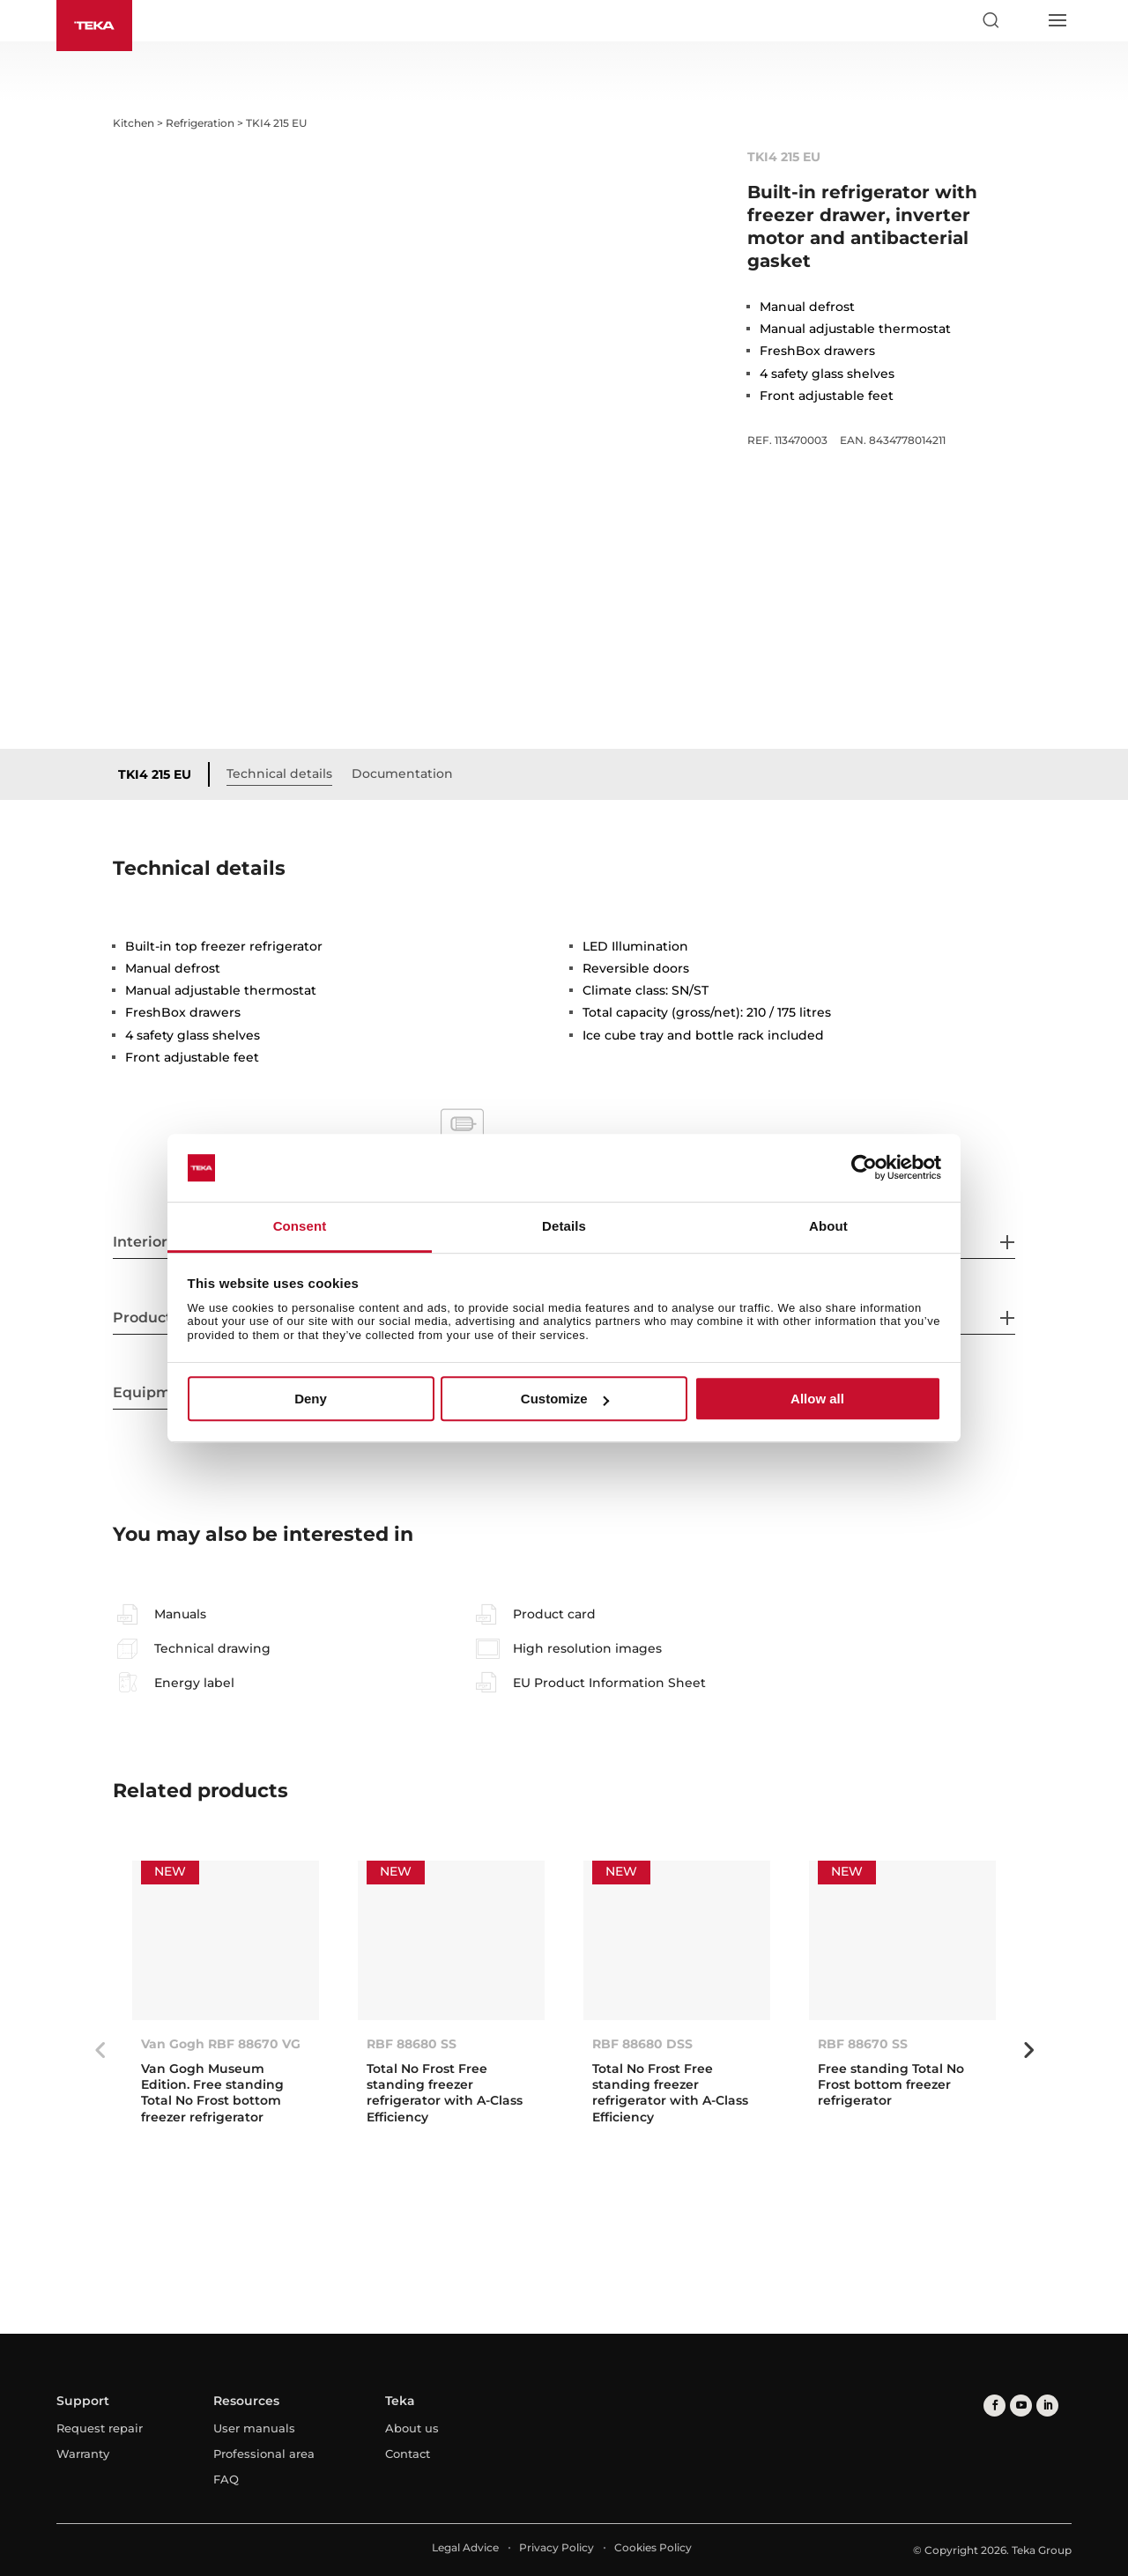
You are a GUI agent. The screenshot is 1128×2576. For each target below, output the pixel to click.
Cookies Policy (653, 2547)
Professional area (264, 2453)
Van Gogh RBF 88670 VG (221, 2044)
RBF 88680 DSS (642, 2044)
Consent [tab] (300, 1225)
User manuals (254, 2428)
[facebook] (994, 2406)
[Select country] (1023, 20)
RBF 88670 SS (863, 2044)
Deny (310, 1398)
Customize (565, 1398)
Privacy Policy (556, 2547)
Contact (407, 2453)
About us (412, 2428)
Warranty (82, 2453)
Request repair (99, 2428)
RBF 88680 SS (411, 2044)
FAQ (226, 2479)
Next (1028, 2050)
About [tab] (828, 1225)
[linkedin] (1047, 2406)
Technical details (279, 773)
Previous (99, 2050)
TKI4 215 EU (154, 774)
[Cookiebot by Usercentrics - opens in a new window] (864, 1168)
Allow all (817, 1398)
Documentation (402, 773)
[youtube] (1021, 2406)
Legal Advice (465, 2547)
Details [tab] (564, 1225)
